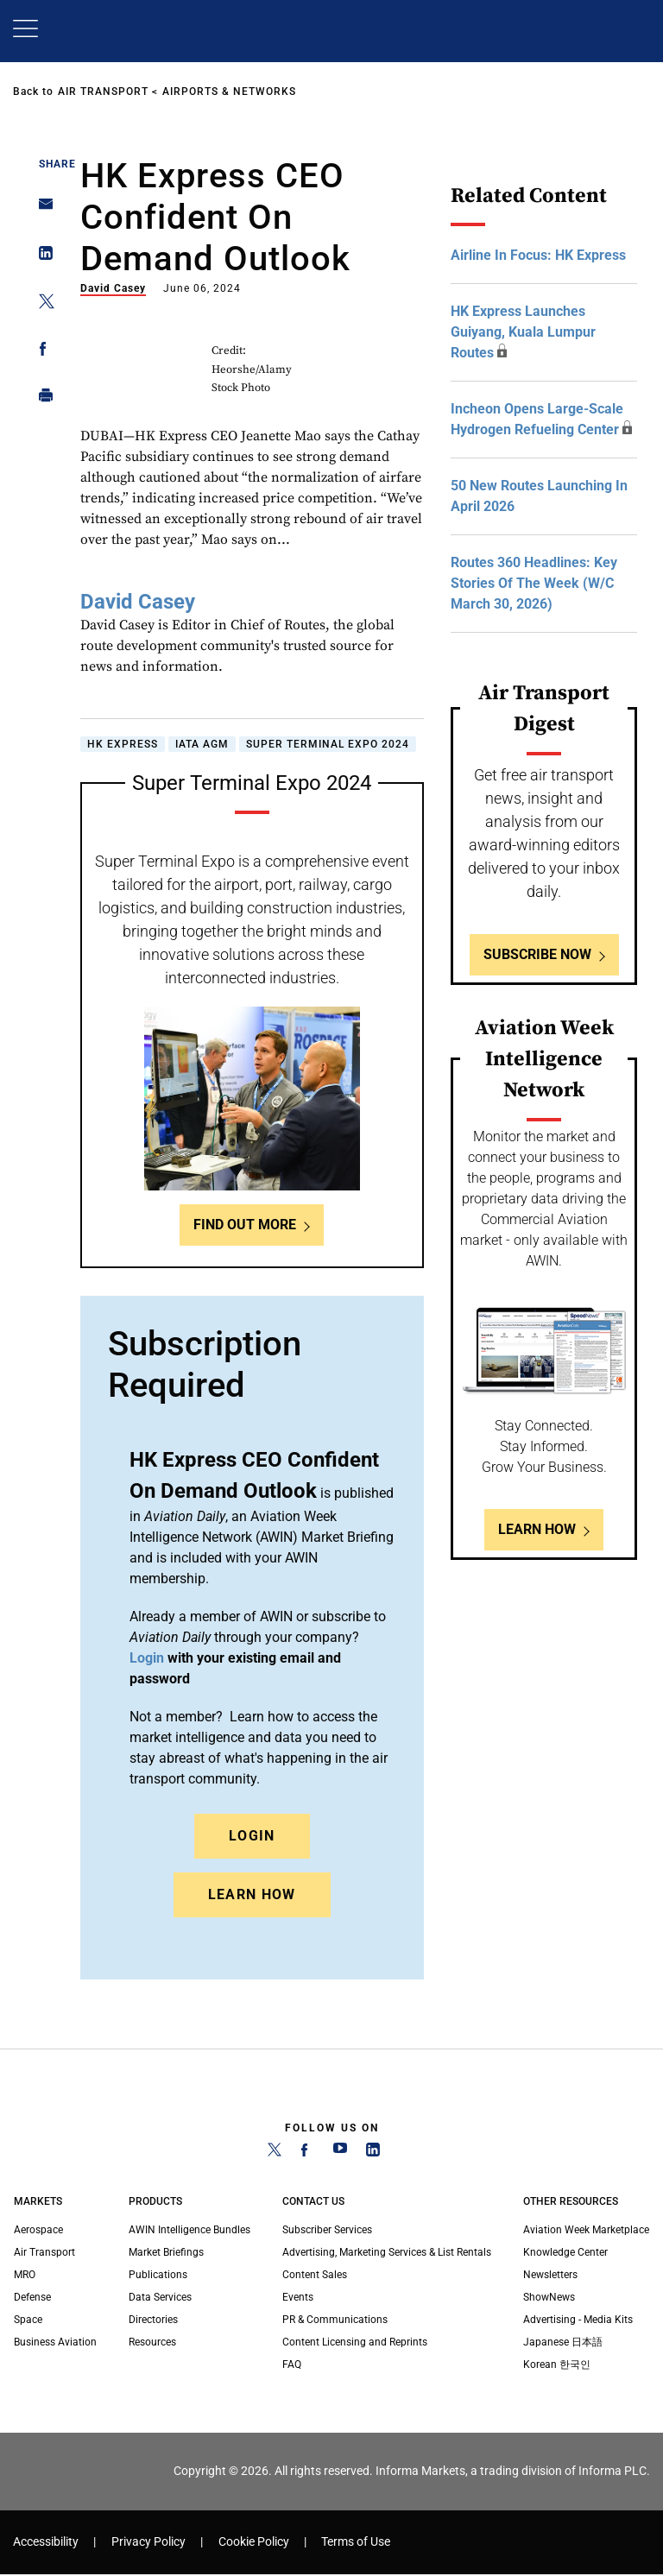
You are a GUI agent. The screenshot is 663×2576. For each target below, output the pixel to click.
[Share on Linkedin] (41, 257)
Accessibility (46, 2542)
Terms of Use (355, 2542)
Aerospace (38, 2230)
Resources (152, 2342)
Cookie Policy (253, 2542)
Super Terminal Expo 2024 (327, 744)
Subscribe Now (537, 954)
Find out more (244, 1224)
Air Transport (103, 91)
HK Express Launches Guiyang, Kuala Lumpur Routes (523, 332)
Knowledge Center (565, 2252)
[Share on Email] (41, 209)
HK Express (122, 744)
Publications (158, 2275)
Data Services (160, 2297)
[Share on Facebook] (41, 352)
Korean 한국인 (556, 2364)
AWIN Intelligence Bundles (189, 2230)
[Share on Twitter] (41, 304)
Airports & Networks (229, 91)
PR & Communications (335, 2320)
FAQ (291, 2364)
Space (28, 2320)
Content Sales (314, 2275)
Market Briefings (166, 2252)
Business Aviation (55, 2342)
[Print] (41, 399)
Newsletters (550, 2275)
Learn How (252, 1894)
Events (297, 2297)
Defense (32, 2297)
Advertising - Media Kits (578, 2320)
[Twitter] (274, 2153)
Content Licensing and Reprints (354, 2342)
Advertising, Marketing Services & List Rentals (386, 2252)
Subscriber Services (327, 2230)
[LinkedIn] (373, 2153)
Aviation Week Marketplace (586, 2230)
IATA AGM (202, 744)
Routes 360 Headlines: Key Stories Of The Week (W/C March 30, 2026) (534, 583)
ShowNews (549, 2297)
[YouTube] (340, 2153)
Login (252, 1836)
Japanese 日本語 (563, 2342)
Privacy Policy (148, 2542)
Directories (153, 2320)
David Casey (113, 288)
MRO (24, 2275)
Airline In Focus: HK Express (538, 255)
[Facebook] (307, 2153)
